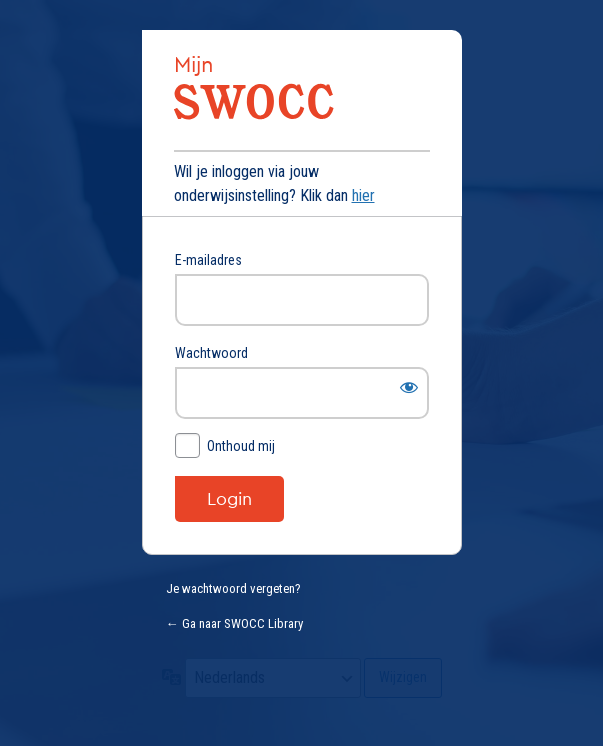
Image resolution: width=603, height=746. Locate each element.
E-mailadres (208, 260)
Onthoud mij (241, 446)
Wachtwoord (211, 353)
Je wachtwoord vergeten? (233, 588)
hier (363, 195)
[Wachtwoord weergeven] (409, 387)
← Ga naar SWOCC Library (234, 623)
